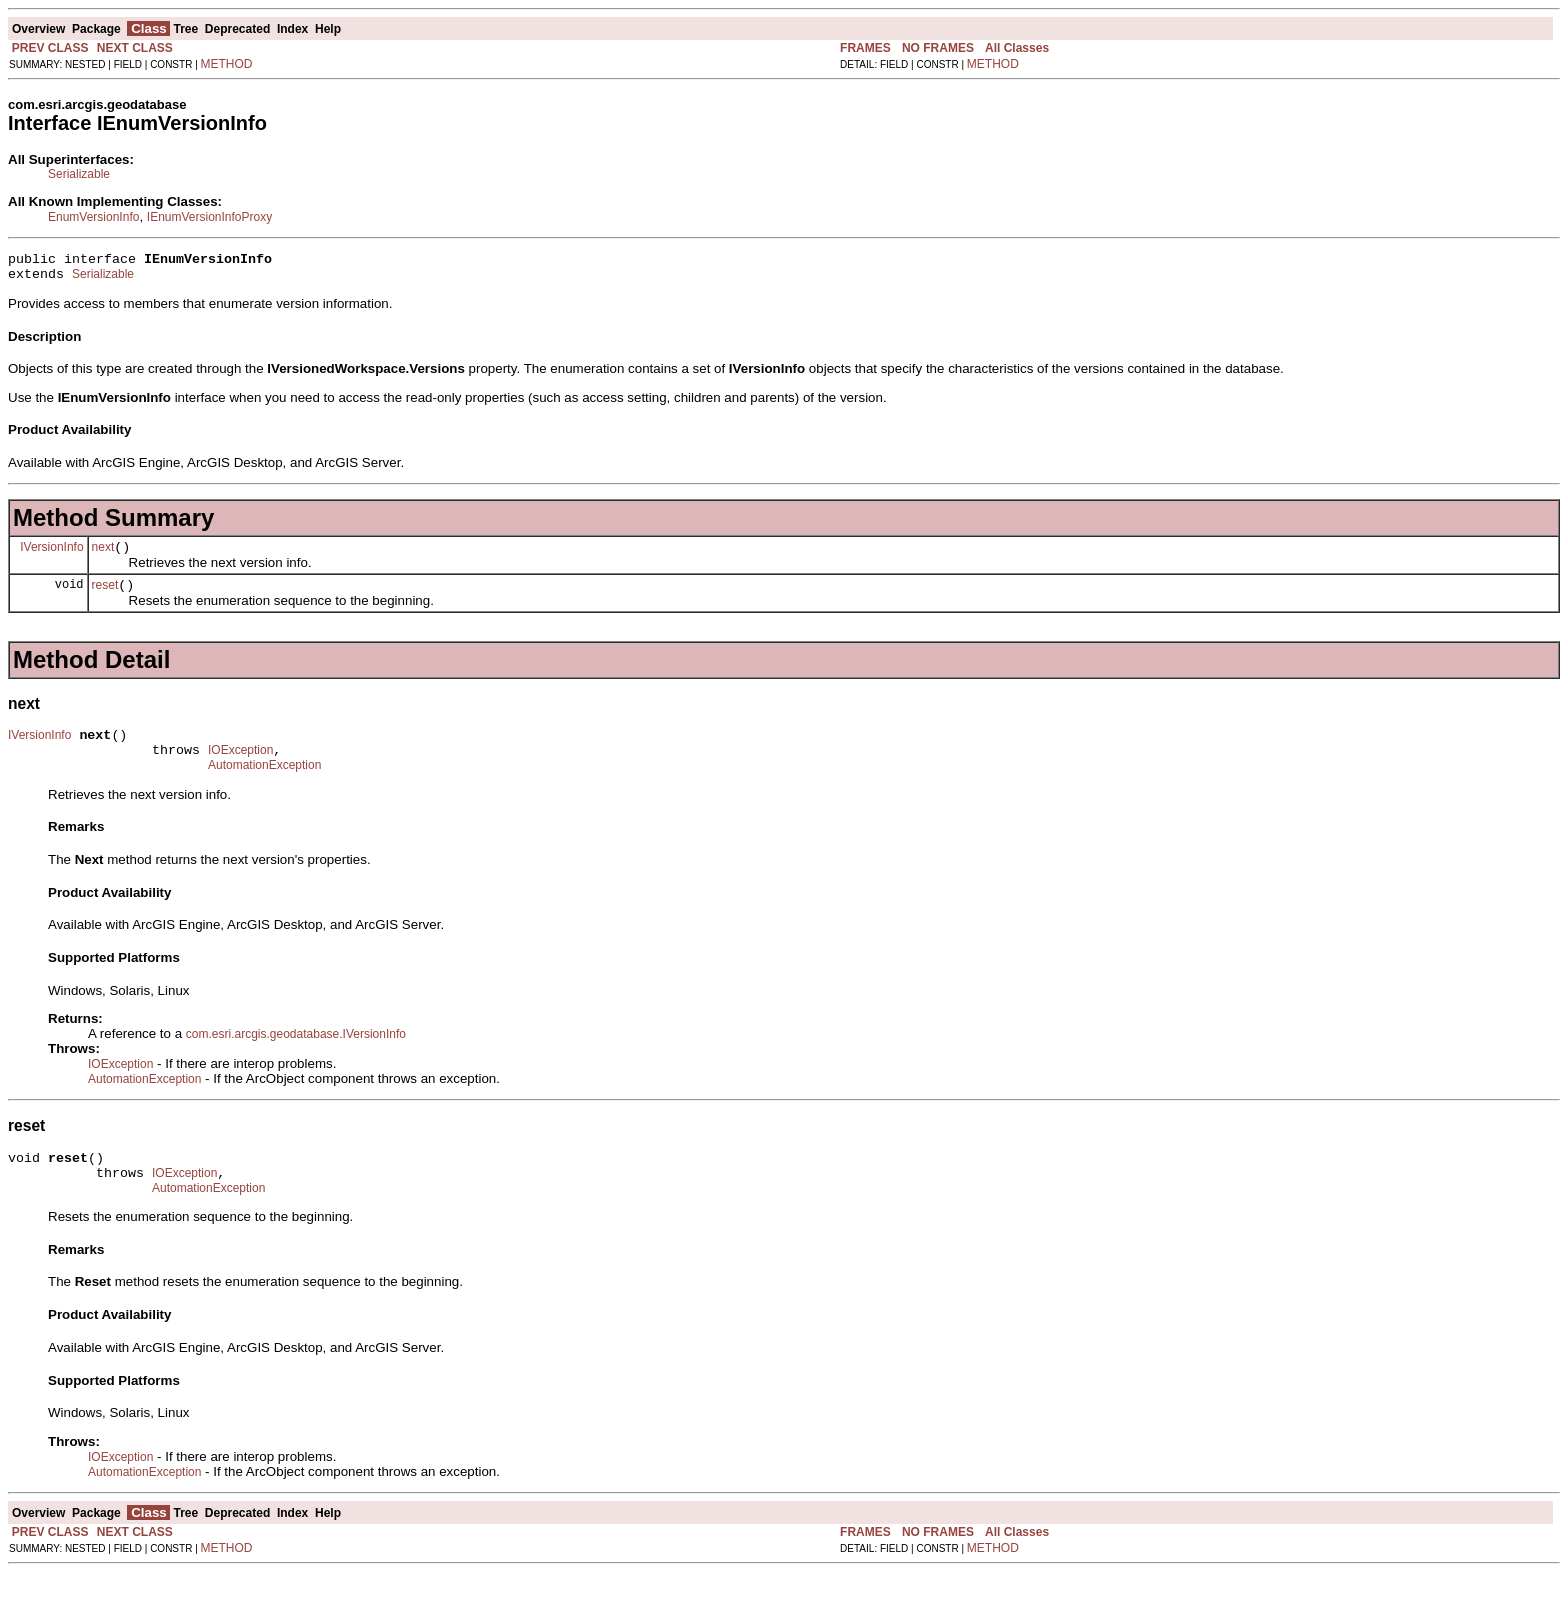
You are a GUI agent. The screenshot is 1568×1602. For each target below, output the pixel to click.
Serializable (79, 174)
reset (105, 597)
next (103, 556)
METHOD (227, 64)
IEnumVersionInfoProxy (209, 217)
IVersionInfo (51, 555)
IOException (240, 768)
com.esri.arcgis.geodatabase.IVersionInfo (296, 1055)
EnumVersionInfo (93, 217)
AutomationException (264, 786)
